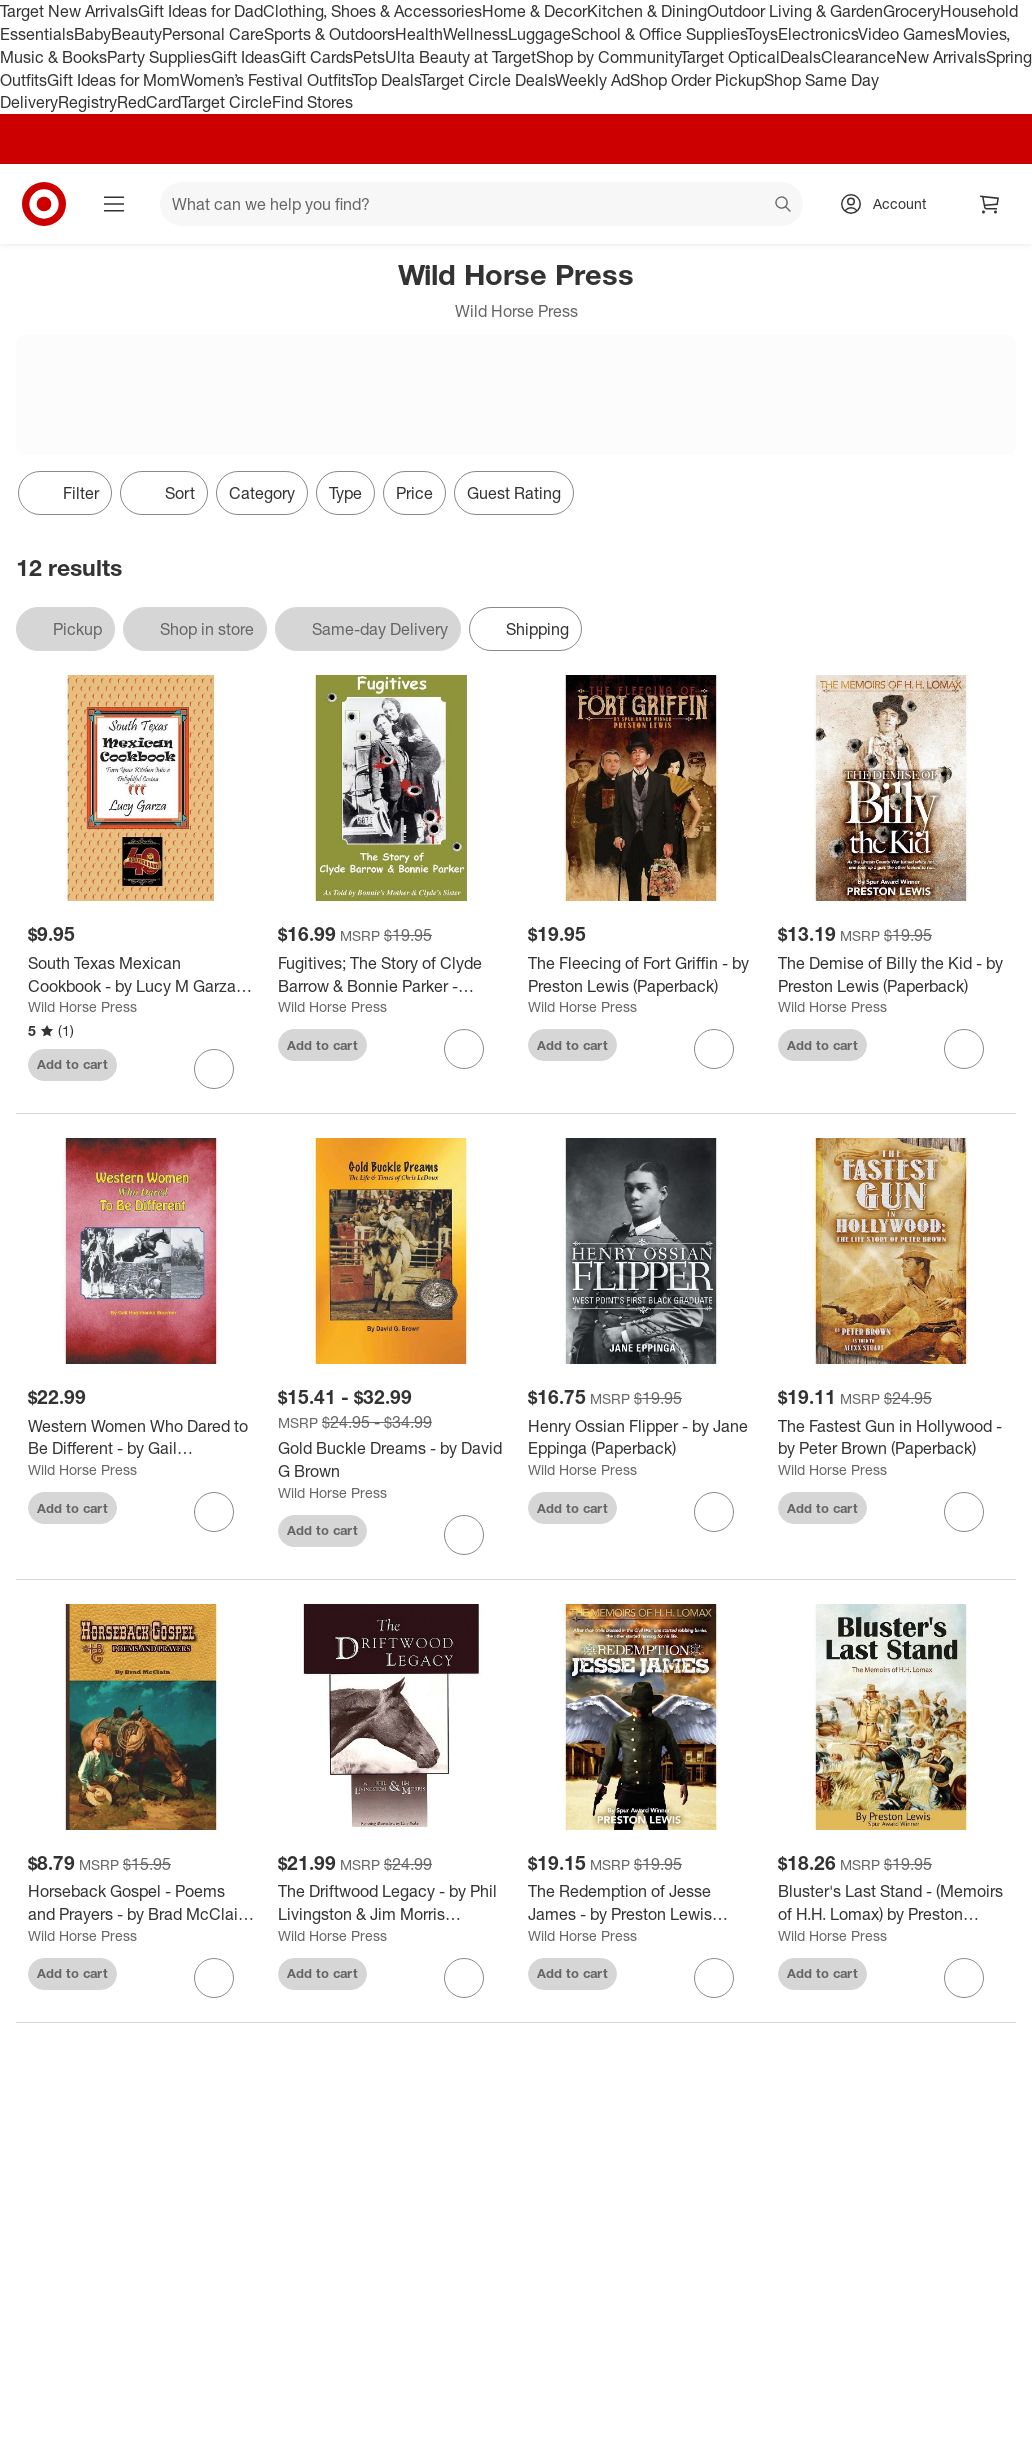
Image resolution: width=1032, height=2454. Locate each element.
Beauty (136, 34)
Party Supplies (159, 57)
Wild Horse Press (82, 1006)
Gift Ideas (245, 57)
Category (262, 493)
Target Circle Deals (487, 80)
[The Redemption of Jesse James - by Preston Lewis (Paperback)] (641, 1903)
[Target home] (44, 204)
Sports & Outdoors (329, 34)
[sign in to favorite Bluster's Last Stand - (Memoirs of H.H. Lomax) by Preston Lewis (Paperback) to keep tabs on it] (964, 1978)
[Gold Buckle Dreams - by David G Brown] (391, 1460)
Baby (92, 34)
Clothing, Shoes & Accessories (372, 11)
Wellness (475, 34)
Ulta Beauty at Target (460, 57)
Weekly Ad (592, 80)
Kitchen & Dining (647, 11)
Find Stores (312, 102)
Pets (369, 57)
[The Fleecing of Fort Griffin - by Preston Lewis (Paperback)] (641, 975)
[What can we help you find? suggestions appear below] (481, 204)
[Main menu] (114, 204)
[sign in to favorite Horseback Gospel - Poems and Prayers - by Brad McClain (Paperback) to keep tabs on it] (214, 1978)
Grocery (911, 11)
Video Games (906, 34)
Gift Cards (316, 57)
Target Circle (226, 102)
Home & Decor (534, 11)
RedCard (149, 102)
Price (414, 493)
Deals (800, 57)
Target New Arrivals (69, 11)
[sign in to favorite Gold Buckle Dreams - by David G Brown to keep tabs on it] (464, 1535)
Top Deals (386, 80)
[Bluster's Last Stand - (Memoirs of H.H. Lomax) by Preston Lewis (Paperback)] (891, 1903)
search (784, 206)
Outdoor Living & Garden (795, 11)
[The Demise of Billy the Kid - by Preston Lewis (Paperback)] (891, 975)
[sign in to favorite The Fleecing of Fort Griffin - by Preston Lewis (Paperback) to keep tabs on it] (714, 1049)
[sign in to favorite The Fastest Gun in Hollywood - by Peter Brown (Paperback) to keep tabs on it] (964, 1512)
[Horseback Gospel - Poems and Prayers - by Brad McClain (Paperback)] (141, 1903)
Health (419, 34)
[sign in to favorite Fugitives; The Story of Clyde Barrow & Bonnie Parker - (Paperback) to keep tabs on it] (464, 1049)
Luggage (539, 34)
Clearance (858, 57)
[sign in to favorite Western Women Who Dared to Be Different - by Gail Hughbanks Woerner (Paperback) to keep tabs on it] (214, 1512)
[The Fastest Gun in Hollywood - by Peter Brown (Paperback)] (891, 1438)
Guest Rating (514, 493)
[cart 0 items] (990, 204)
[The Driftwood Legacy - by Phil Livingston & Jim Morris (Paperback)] (391, 1903)
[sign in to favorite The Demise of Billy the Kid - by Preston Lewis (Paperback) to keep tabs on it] (964, 1049)
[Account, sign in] (889, 204)
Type (345, 493)
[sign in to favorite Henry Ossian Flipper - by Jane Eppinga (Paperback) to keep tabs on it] (714, 1512)
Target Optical (730, 57)
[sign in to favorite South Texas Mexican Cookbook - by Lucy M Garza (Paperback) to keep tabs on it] (214, 1069)
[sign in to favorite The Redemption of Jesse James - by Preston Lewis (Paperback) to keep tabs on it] (714, 1978)
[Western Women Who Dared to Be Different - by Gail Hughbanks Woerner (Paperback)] (141, 1438)
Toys (762, 34)
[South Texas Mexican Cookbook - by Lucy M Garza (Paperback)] (141, 975)
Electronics (818, 34)
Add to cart (72, 1064)
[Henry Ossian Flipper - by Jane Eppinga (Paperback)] (641, 1438)
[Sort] (164, 493)
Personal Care (213, 34)
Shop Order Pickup (697, 80)
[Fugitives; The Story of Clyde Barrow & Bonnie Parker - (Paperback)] (391, 975)
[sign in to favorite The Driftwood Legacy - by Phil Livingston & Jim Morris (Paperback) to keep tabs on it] (464, 1978)
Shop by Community (608, 57)
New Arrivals (941, 57)
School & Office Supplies (658, 34)
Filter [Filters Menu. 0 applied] (65, 493)
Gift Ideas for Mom (113, 80)
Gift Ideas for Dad (200, 11)
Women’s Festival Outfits (266, 80)
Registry (87, 102)
